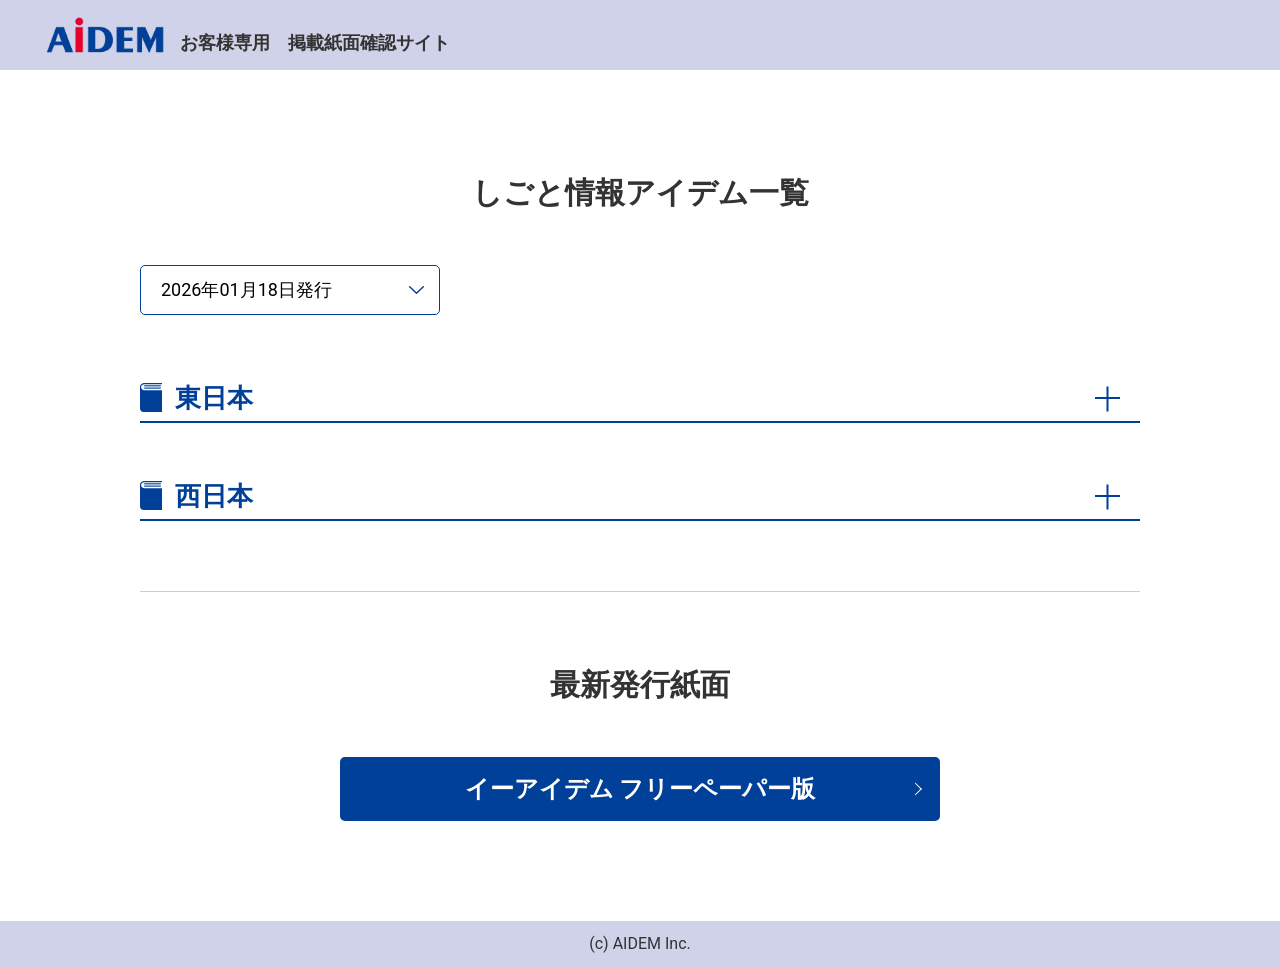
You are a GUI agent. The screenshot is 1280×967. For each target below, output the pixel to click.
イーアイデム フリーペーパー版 (640, 789)
